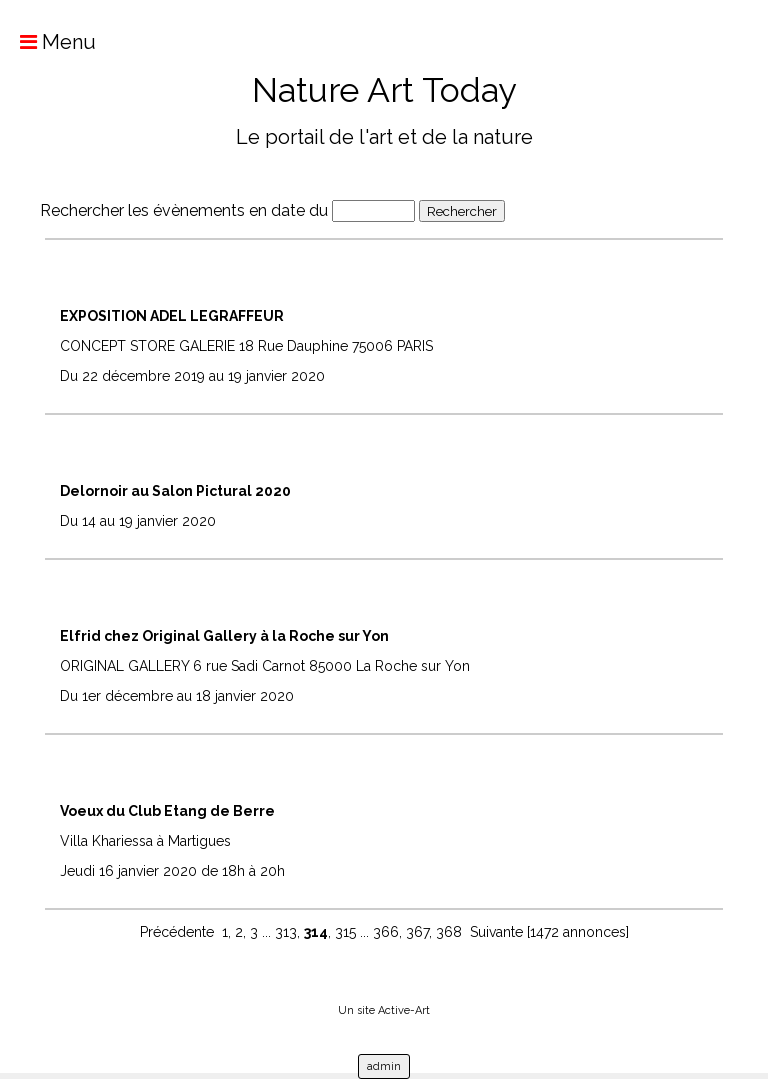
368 (449, 932)
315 (345, 932)
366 (386, 932)
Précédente (177, 932)
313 (286, 932)
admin (384, 1066)
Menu (48, 42)
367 (417, 932)
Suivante (496, 932)
